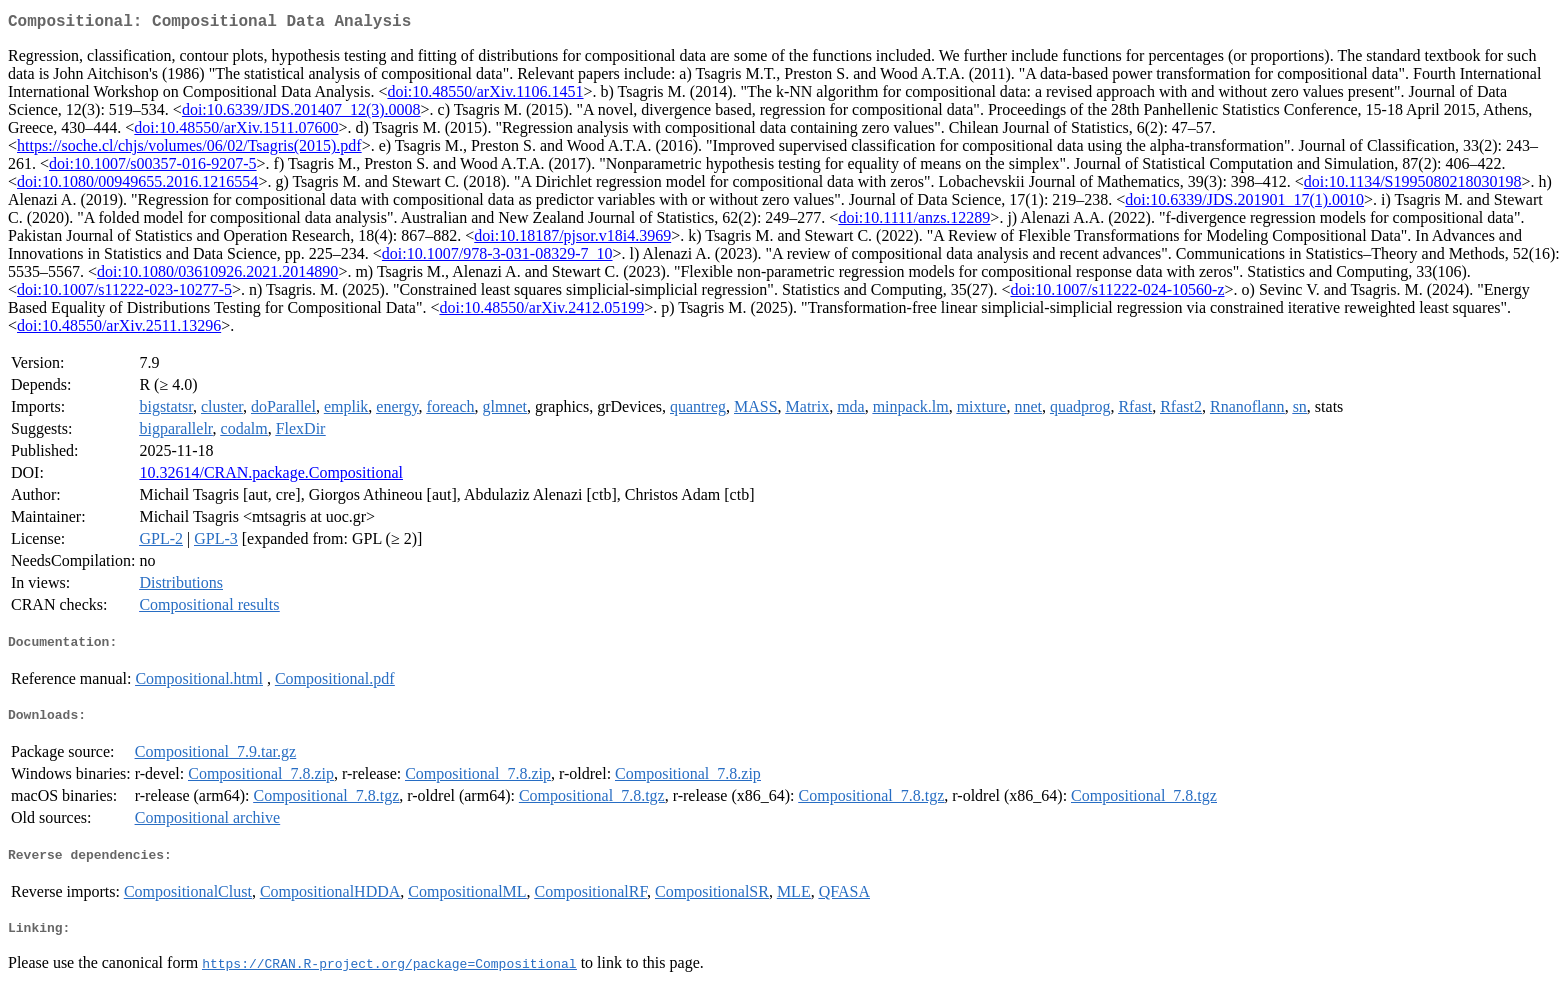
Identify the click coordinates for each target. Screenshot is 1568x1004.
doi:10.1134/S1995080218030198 (1413, 185)
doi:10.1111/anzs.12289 (914, 221)
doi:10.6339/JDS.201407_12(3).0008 (301, 113)
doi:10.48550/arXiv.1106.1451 (485, 95)
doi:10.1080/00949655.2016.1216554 (137, 185)
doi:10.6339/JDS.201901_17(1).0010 (1244, 203)
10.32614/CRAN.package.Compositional (271, 476)
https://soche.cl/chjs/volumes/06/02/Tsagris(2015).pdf (189, 149)
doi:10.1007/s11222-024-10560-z (1117, 293)
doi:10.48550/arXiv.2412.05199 (541, 311)
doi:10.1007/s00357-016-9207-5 (153, 167)
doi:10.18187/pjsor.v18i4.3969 (572, 239)
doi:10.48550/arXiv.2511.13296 (119, 329)
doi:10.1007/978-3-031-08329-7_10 (497, 257)
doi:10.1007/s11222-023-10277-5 (124, 293)
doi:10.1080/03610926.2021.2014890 (217, 275)
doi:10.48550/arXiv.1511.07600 (236, 131)
